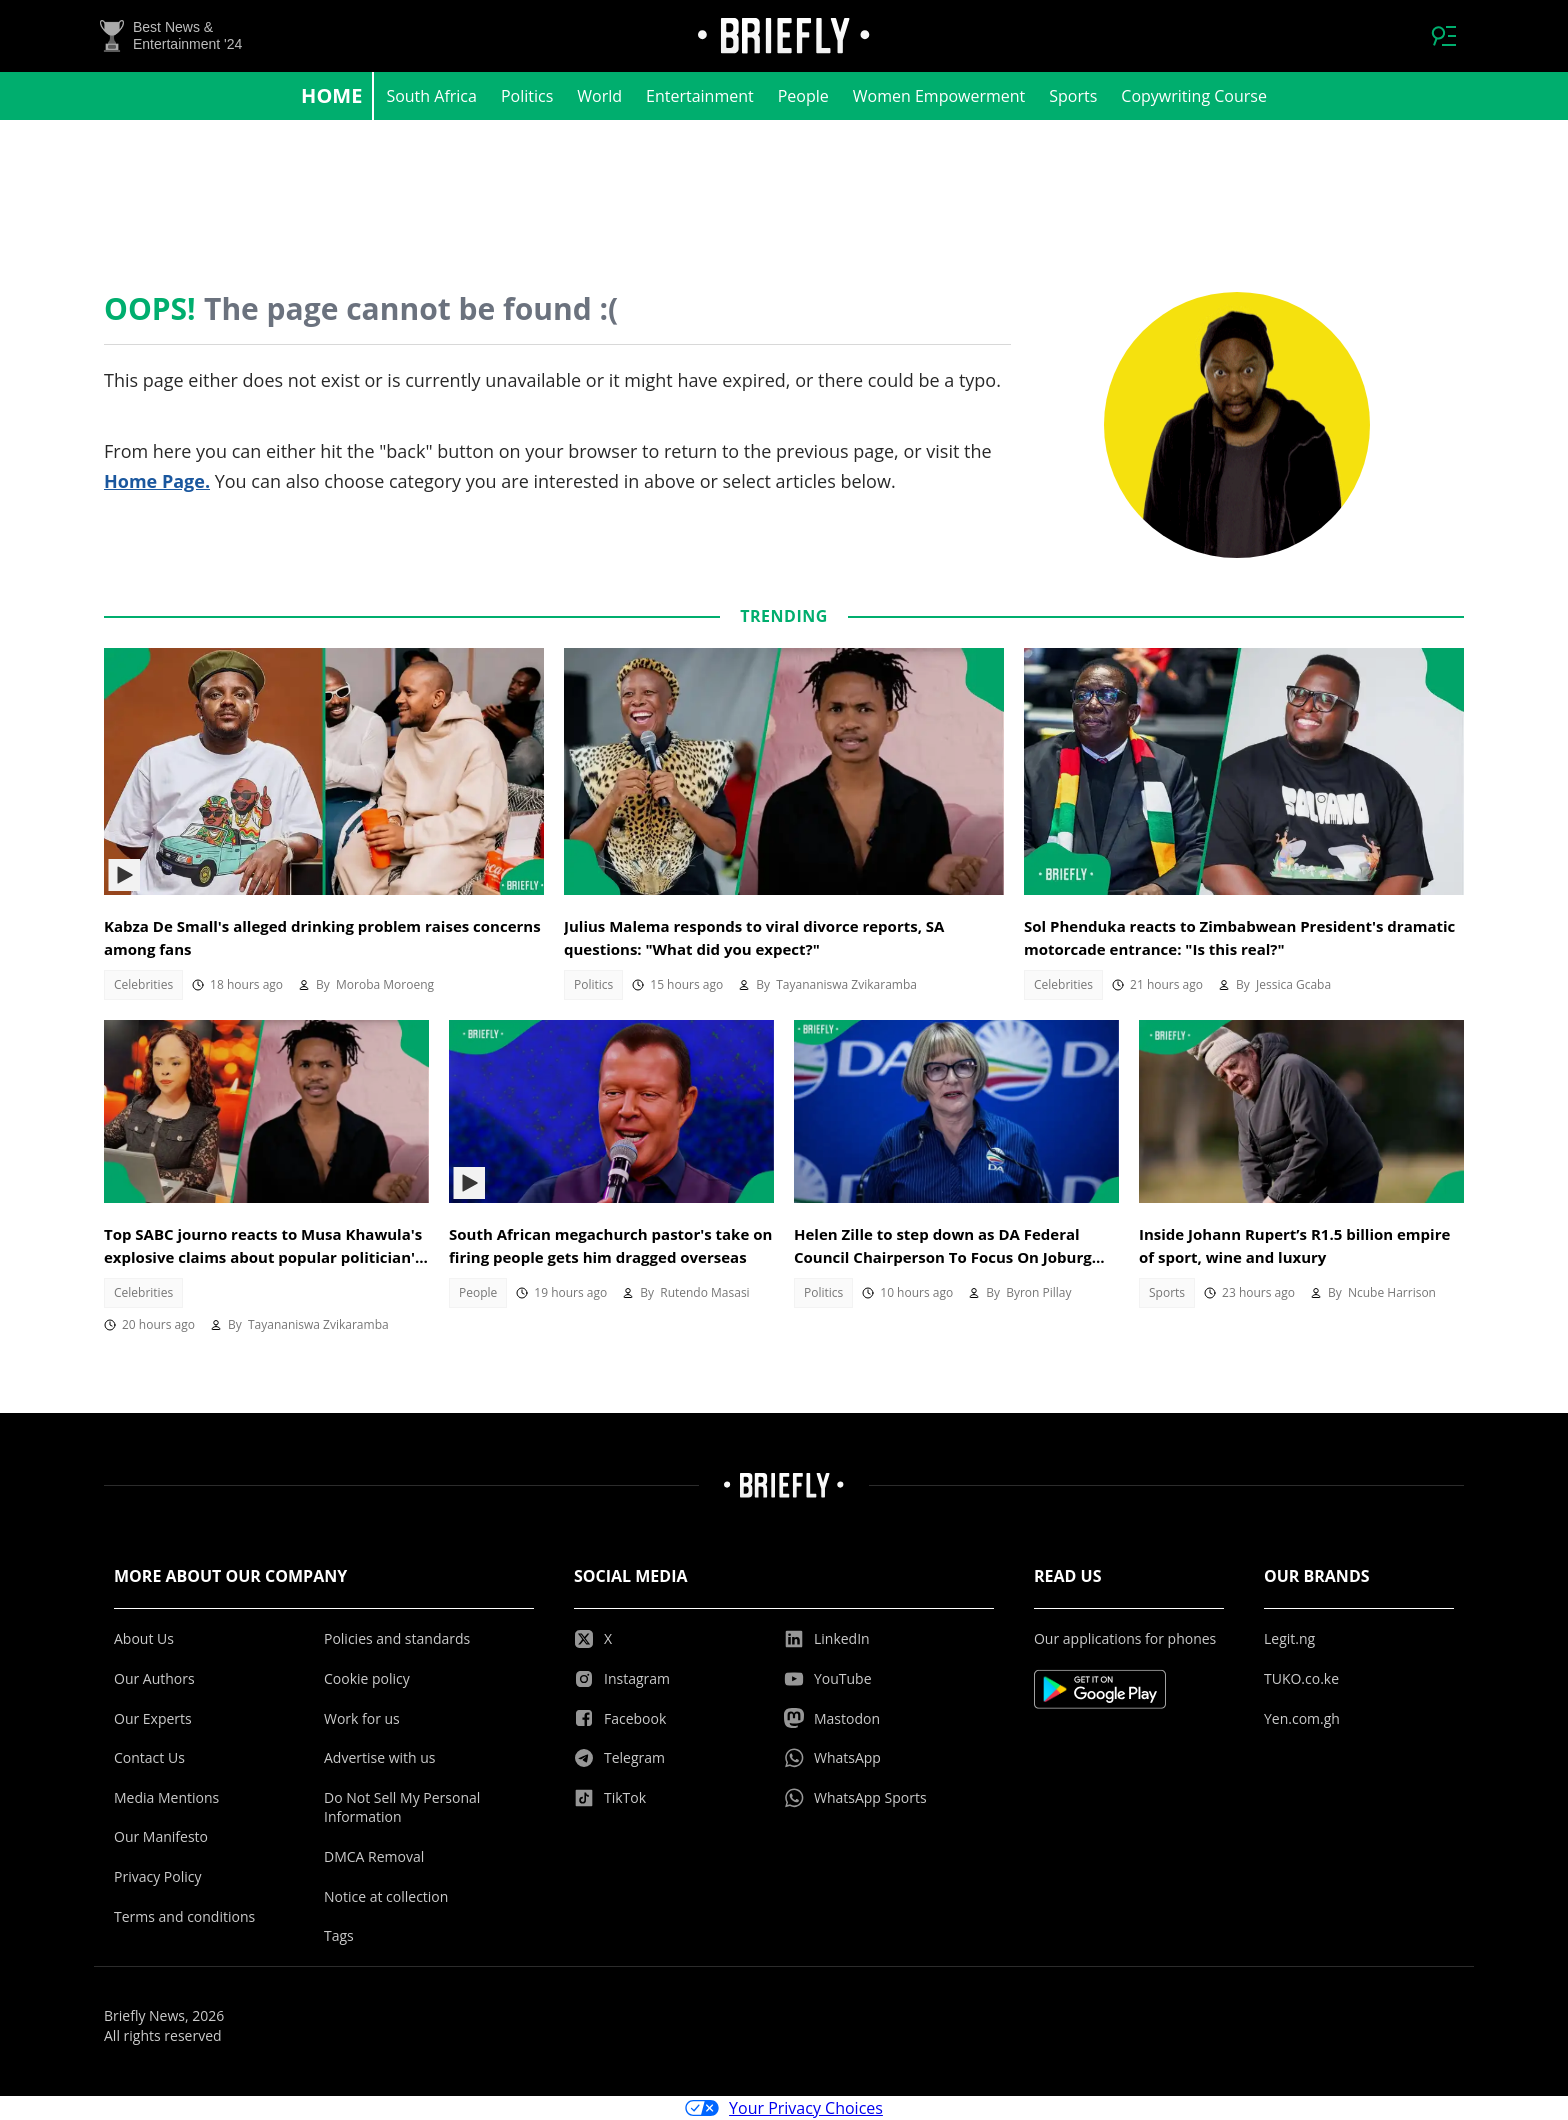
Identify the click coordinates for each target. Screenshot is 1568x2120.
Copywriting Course (1194, 96)
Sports (1073, 96)
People (803, 96)
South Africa (431, 96)
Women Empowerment (939, 96)
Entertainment (700, 96)
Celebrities (143, 984)
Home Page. (157, 481)
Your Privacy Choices (784, 2108)
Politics (527, 96)
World (599, 96)
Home (331, 95)
